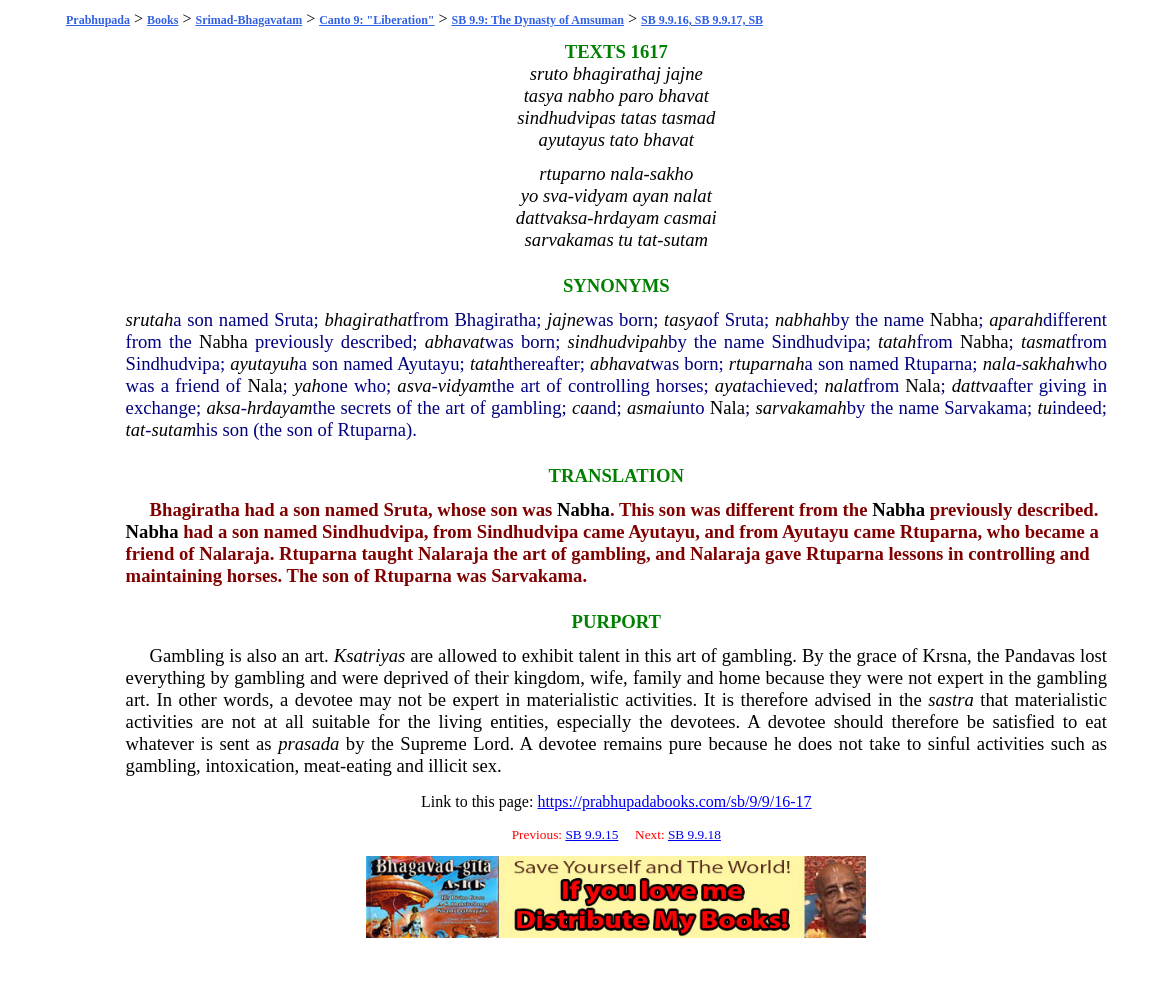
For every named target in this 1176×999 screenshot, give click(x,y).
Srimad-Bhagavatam (248, 20)
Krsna (944, 655)
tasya (683, 319)
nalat (844, 385)
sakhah (1048, 363)
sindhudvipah (618, 341)
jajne (565, 319)
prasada (308, 743)
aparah (1016, 319)
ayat (731, 385)
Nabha (954, 319)
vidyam (465, 385)
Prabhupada (98, 20)
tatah (897, 341)
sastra (951, 699)
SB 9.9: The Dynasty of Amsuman (538, 20)
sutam (174, 429)
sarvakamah (801, 407)
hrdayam (280, 407)
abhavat (455, 341)
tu (1045, 407)
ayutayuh (264, 363)
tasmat (1046, 341)
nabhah (803, 319)
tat (136, 429)
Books (162, 20)
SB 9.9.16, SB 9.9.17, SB (702, 20)
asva (414, 385)
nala (999, 363)
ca (581, 407)
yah (307, 385)
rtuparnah (767, 363)
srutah (150, 319)
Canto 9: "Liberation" (376, 20)
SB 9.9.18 (694, 834)
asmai (649, 407)
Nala (264, 385)
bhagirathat (368, 319)
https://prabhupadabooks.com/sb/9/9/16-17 (674, 801)
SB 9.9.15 (591, 834)
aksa (223, 407)
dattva (975, 385)
